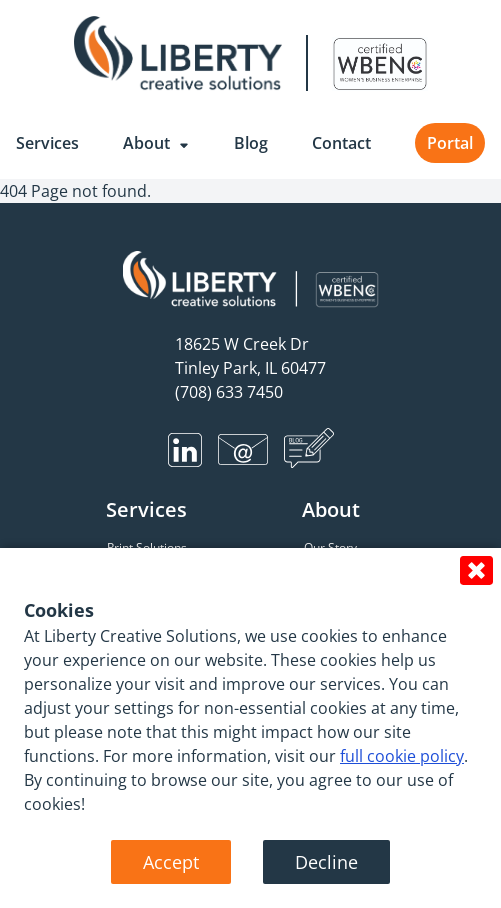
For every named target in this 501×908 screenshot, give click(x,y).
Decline (326, 862)
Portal (450, 143)
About (156, 143)
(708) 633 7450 (229, 392)
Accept (171, 862)
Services (47, 143)
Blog (251, 143)
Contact (341, 143)
